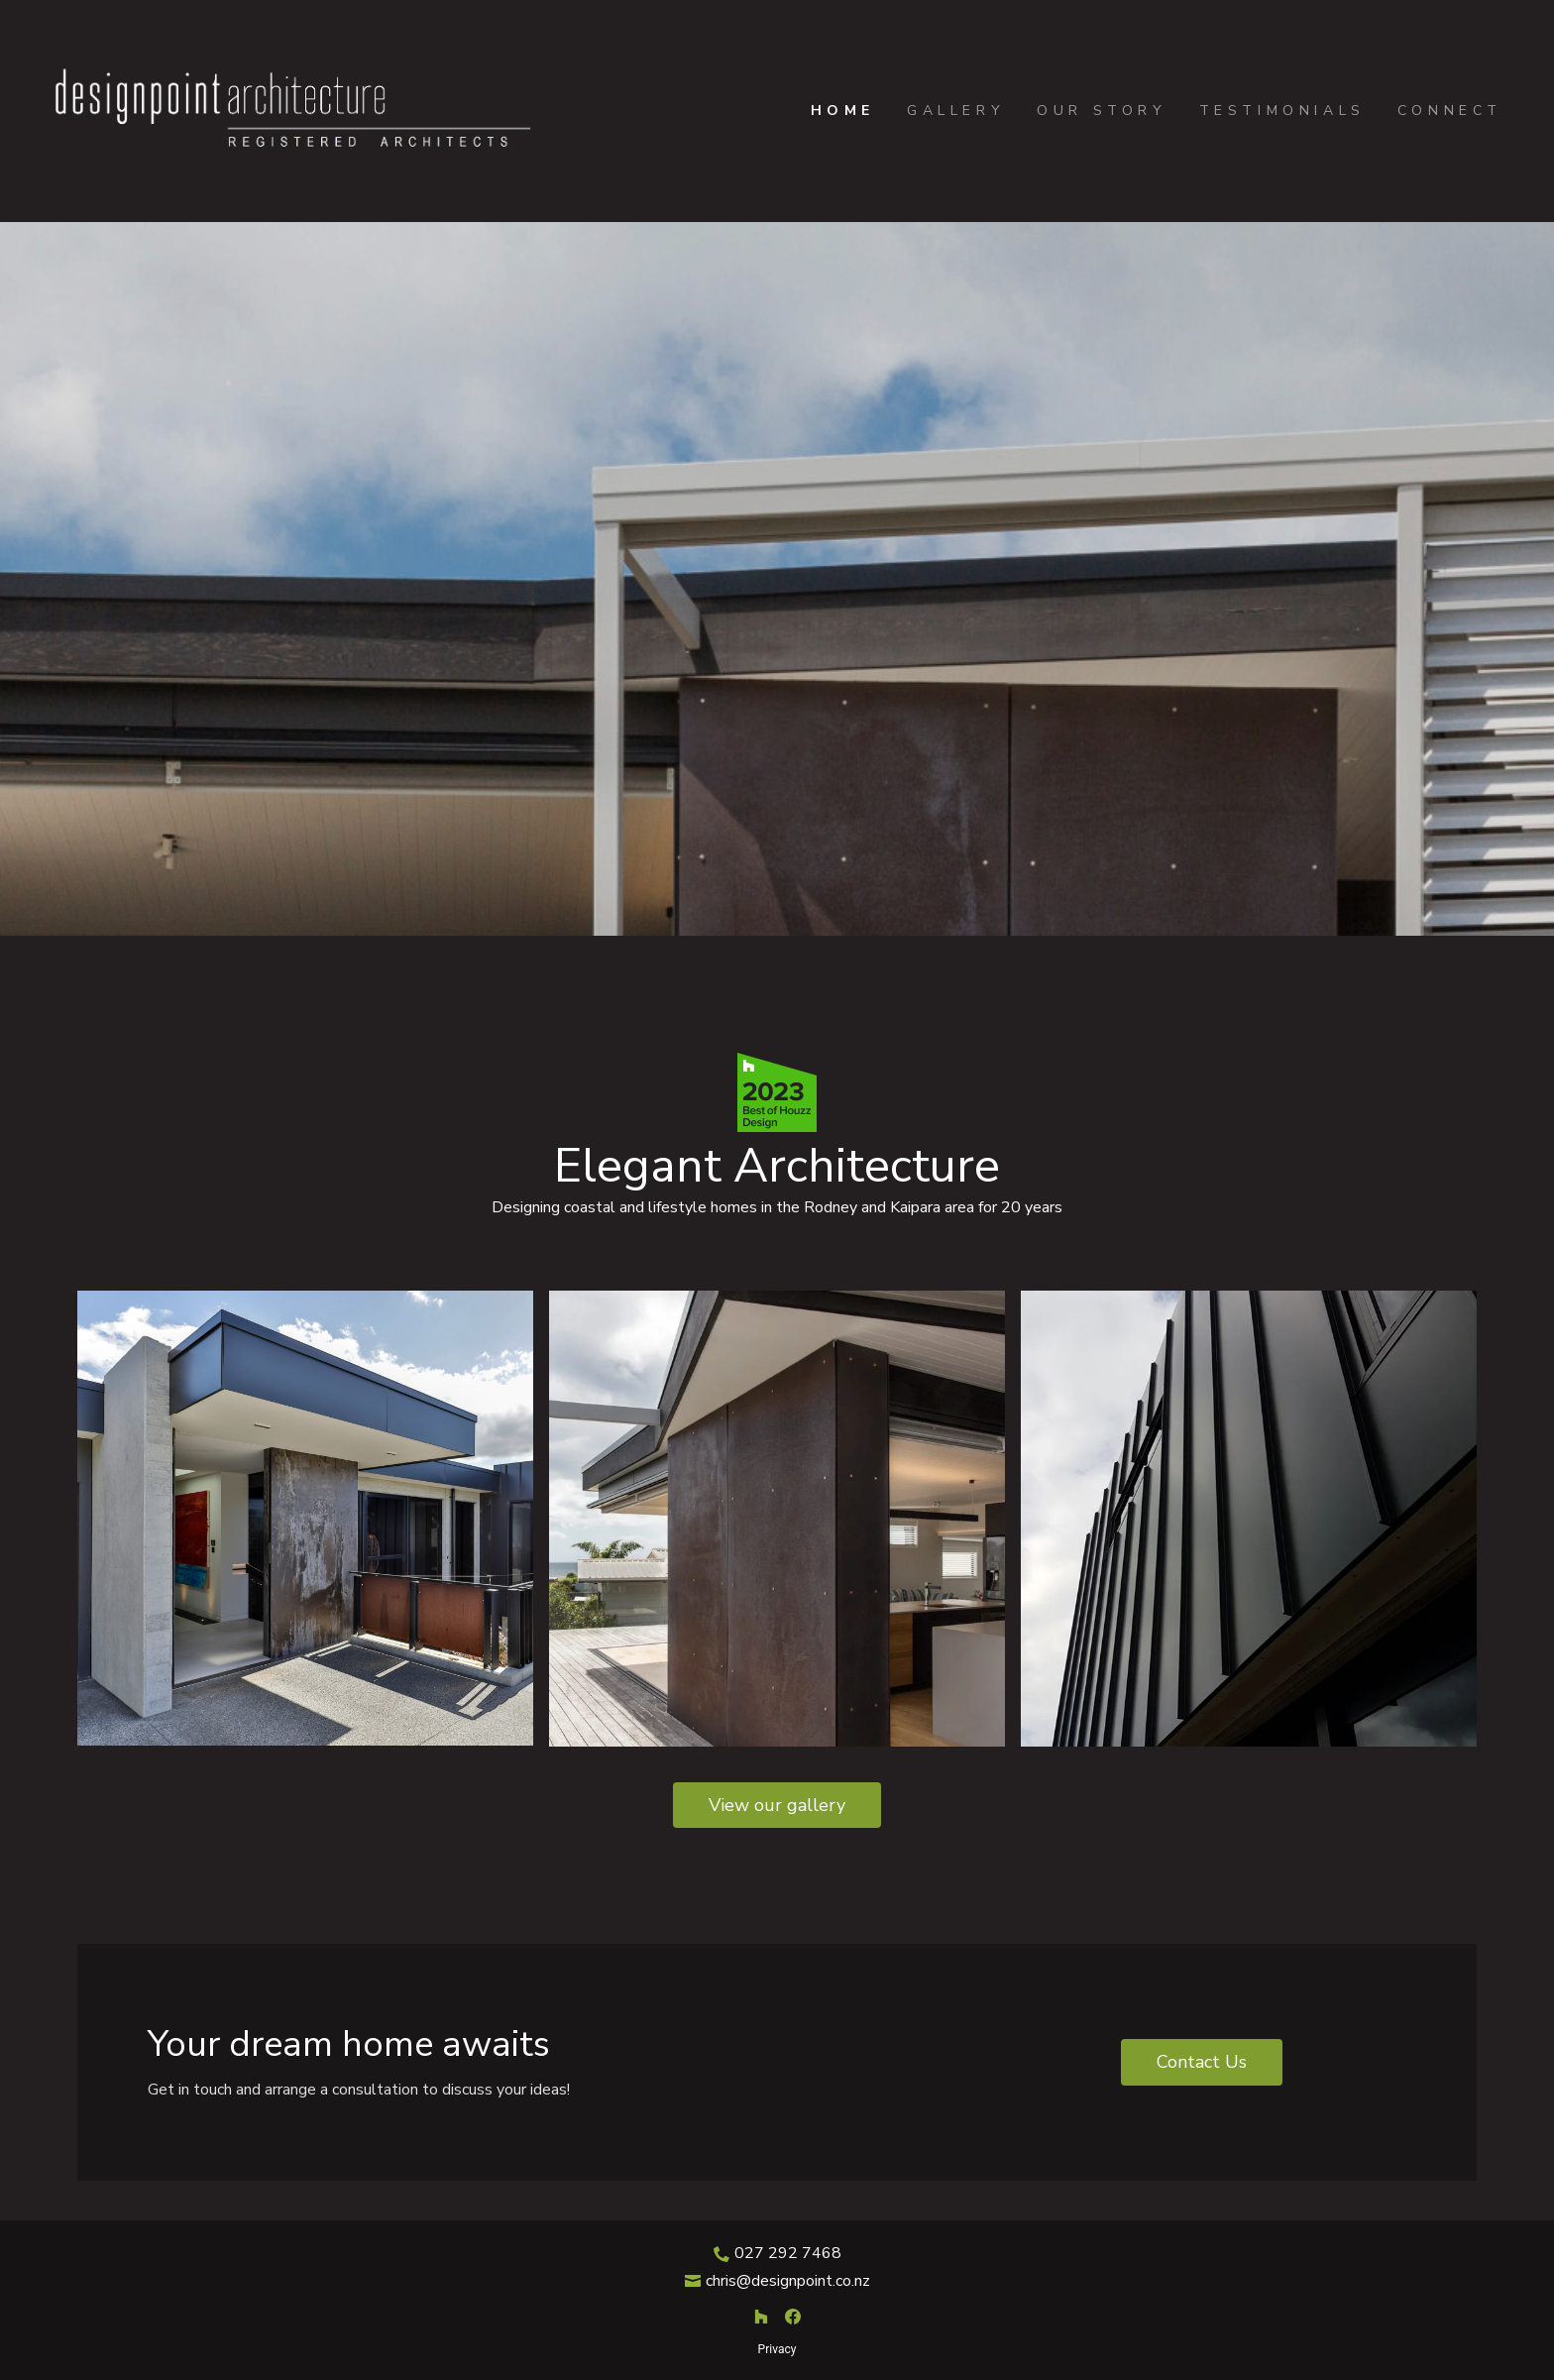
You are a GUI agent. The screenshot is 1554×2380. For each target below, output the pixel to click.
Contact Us (1202, 2062)
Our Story (1101, 110)
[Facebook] (793, 2316)
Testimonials (1282, 110)
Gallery (956, 110)
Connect (1449, 110)
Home (843, 110)
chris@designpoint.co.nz (788, 2281)
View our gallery (777, 1805)
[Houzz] (761, 2316)
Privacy (777, 2349)
